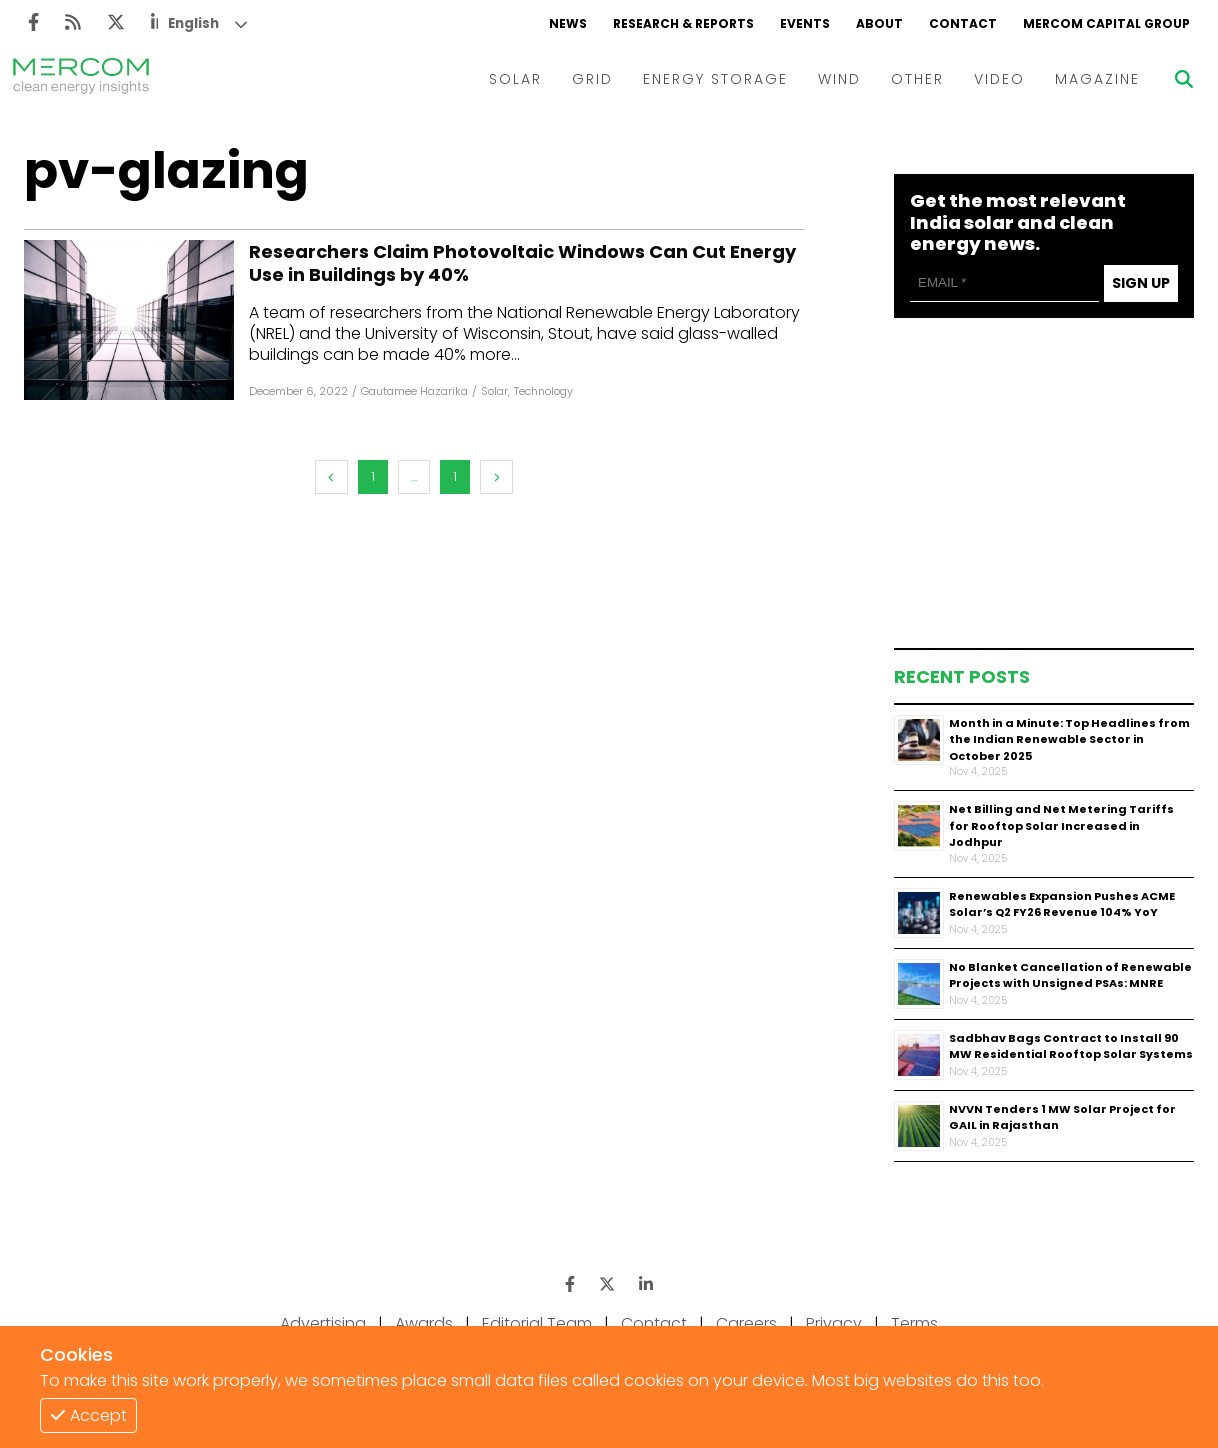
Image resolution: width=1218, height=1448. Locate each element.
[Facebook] (33, 22)
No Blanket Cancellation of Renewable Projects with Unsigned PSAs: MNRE (1070, 975)
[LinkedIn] (646, 1284)
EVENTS (805, 23)
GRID (592, 79)
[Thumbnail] (919, 740)
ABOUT (879, 23)
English (193, 23)
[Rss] (73, 22)
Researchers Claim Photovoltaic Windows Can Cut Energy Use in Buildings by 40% (522, 263)
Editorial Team (537, 1323)
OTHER (917, 79)
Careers (746, 1323)
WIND (839, 79)
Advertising (323, 1323)
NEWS (568, 23)
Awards (424, 1323)
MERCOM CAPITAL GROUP (1106, 23)
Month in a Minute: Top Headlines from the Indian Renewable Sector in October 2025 (1069, 739)
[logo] (81, 79)
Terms (914, 1323)
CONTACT (963, 23)
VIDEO (999, 79)
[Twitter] (116, 22)
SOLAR (515, 79)
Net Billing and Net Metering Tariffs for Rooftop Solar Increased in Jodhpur (1061, 825)
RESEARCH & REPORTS (683, 23)
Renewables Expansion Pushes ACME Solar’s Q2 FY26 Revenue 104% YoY (1062, 904)
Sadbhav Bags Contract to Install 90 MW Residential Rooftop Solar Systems (1071, 1046)
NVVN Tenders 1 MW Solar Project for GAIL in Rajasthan (1062, 1117)
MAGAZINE (1097, 79)
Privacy (834, 1323)
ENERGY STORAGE (715, 79)
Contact (654, 1323)
